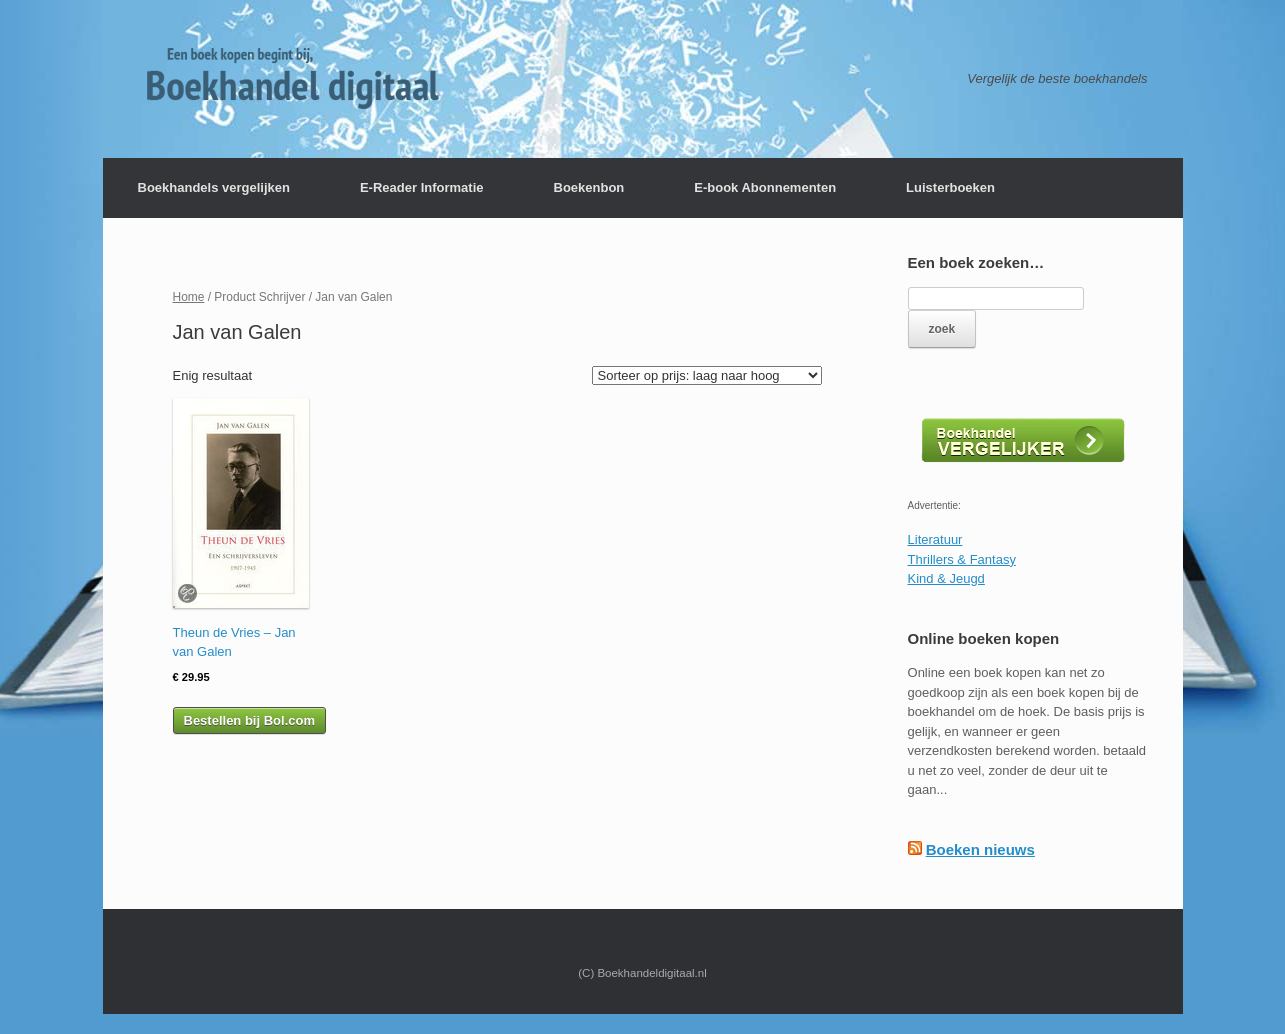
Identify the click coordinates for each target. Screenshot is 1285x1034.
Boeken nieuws (980, 849)
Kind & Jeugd (946, 578)
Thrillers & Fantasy (962, 559)
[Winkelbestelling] (707, 375)
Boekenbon (589, 187)
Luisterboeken (950, 187)
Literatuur (935, 539)
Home (189, 297)
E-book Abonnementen (765, 187)
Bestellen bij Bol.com (249, 720)
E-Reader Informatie (422, 187)
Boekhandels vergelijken (214, 187)
